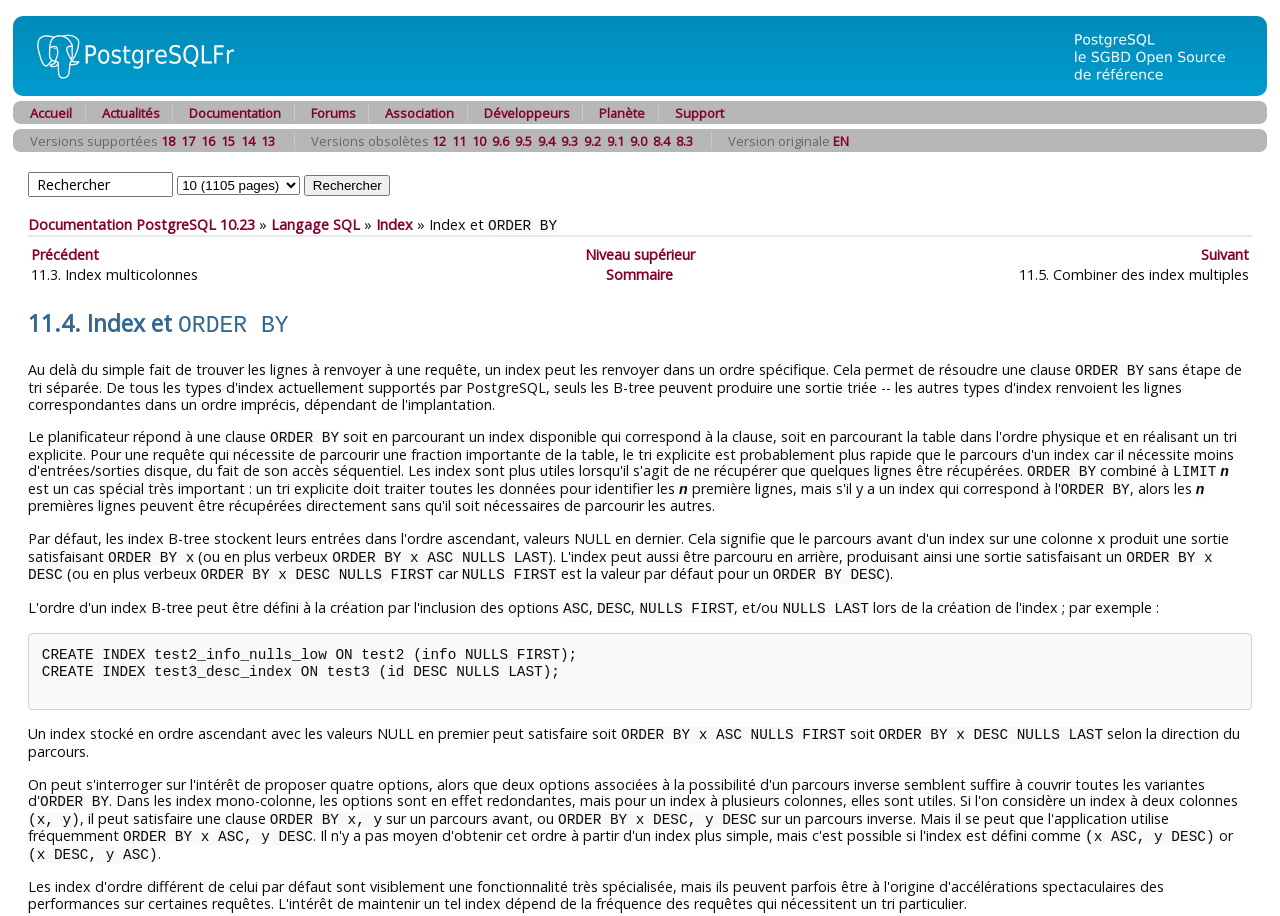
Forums (333, 113)
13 (268, 141)
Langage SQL (315, 224)
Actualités (131, 113)
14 (248, 141)
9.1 (615, 141)
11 (459, 141)
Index (394, 224)
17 (188, 141)
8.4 (661, 141)
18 (168, 141)
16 (208, 141)
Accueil (51, 113)
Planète (622, 113)
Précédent (65, 253)
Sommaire (639, 273)
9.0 (638, 141)
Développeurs (527, 113)
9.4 (546, 141)
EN (841, 141)
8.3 (684, 141)
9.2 (592, 141)
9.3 (569, 141)
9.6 (500, 141)
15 (228, 141)
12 (439, 141)
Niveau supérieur (640, 253)
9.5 (523, 141)
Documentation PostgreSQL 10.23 (141, 224)
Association (419, 113)
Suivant (1225, 253)
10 (479, 141)
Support (699, 113)
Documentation (235, 113)
